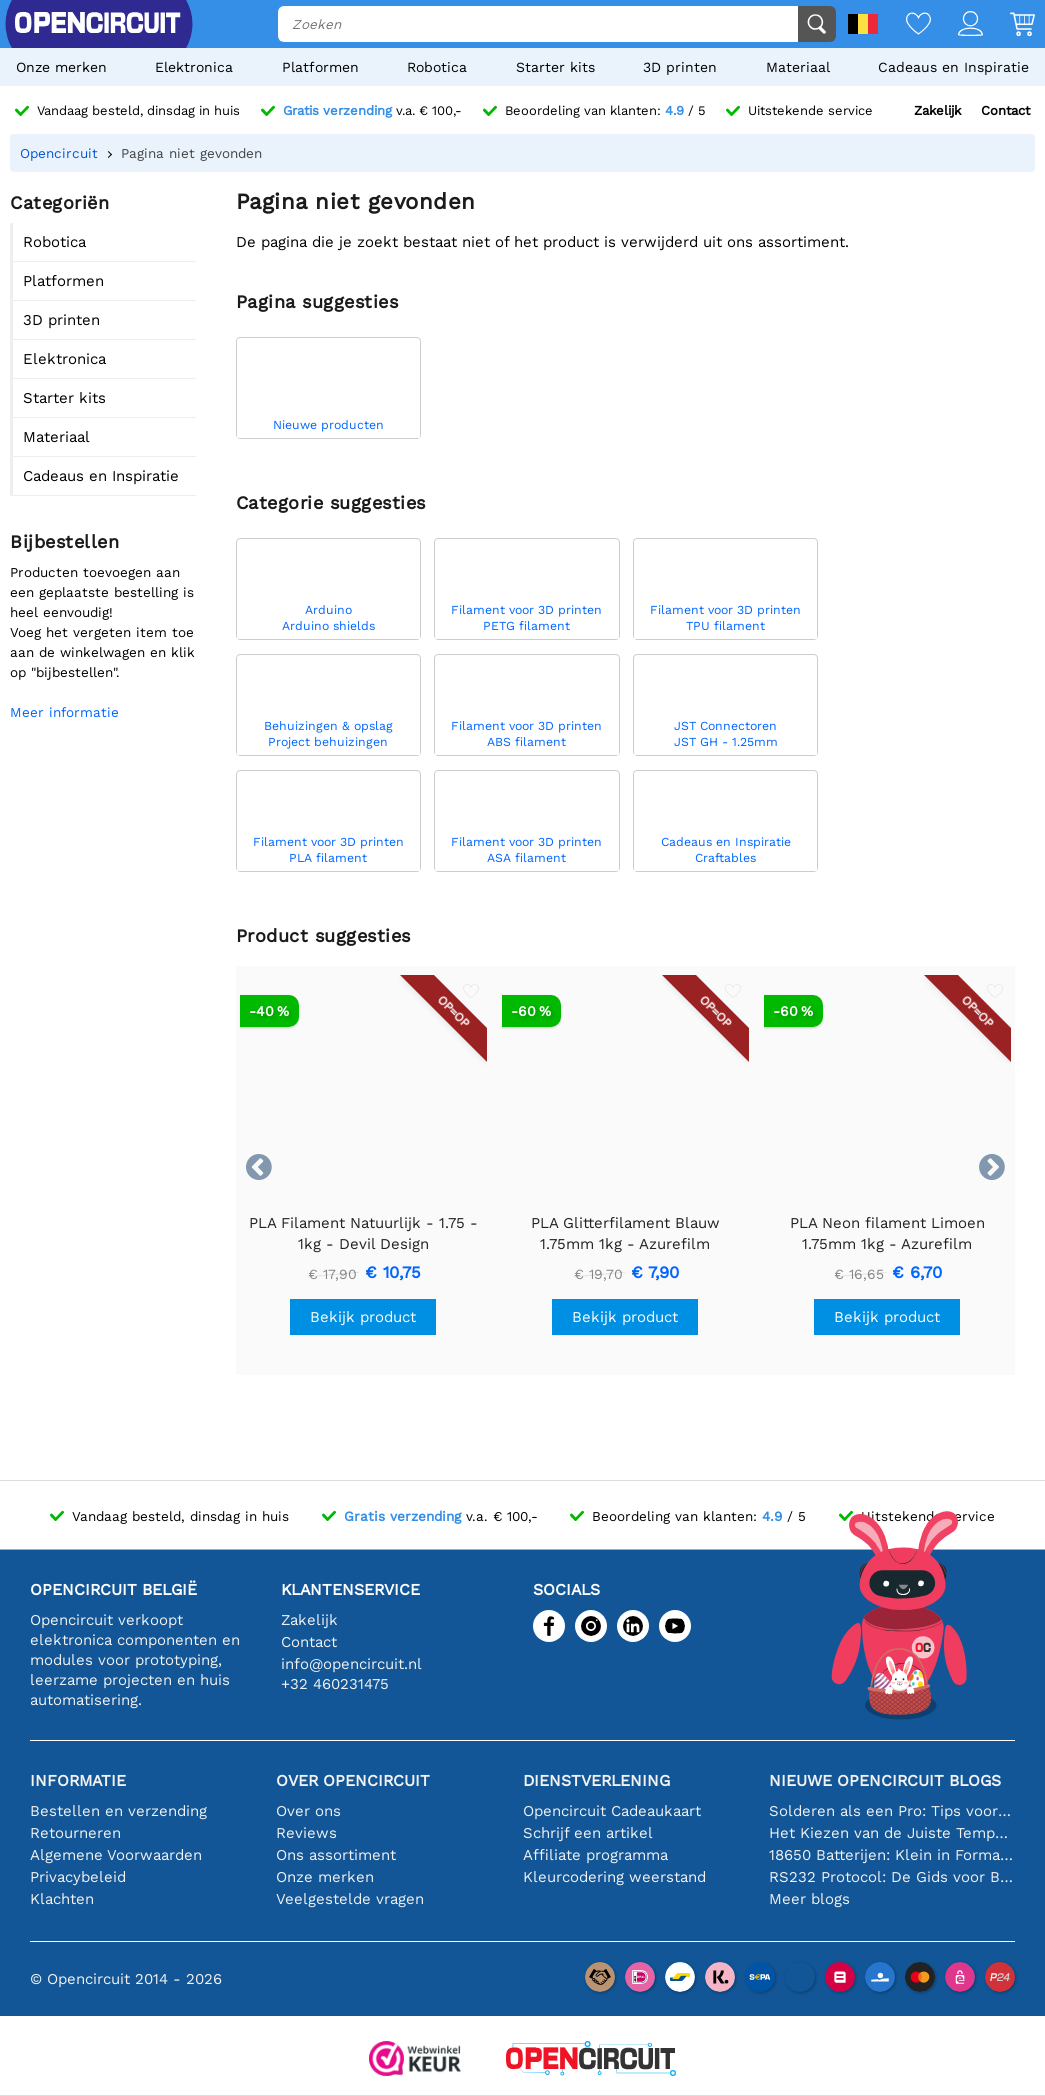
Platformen (320, 67)
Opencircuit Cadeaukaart (612, 1811)
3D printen (680, 67)
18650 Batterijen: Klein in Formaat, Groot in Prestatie (892, 1855)
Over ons (308, 1811)
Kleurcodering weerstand (614, 1877)
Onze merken (61, 67)
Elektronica (194, 67)
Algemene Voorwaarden (116, 1855)
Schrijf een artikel (588, 1833)
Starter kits (555, 67)
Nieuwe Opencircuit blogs (885, 1780)
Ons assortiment (336, 1855)
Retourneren (75, 1833)
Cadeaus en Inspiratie (953, 67)
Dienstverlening (596, 1780)
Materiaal (798, 67)
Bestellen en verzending (118, 1811)
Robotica (437, 67)
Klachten (62, 1899)
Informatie (78, 1780)
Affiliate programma (595, 1855)
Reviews (306, 1833)
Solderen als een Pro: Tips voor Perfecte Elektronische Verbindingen (892, 1811)
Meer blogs (809, 1899)
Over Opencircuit (353, 1780)
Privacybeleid (78, 1877)
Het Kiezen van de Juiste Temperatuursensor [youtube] (892, 1833)
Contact (1005, 110)
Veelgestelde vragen (350, 1899)
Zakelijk (937, 110)
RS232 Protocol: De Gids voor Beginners (892, 1877)
